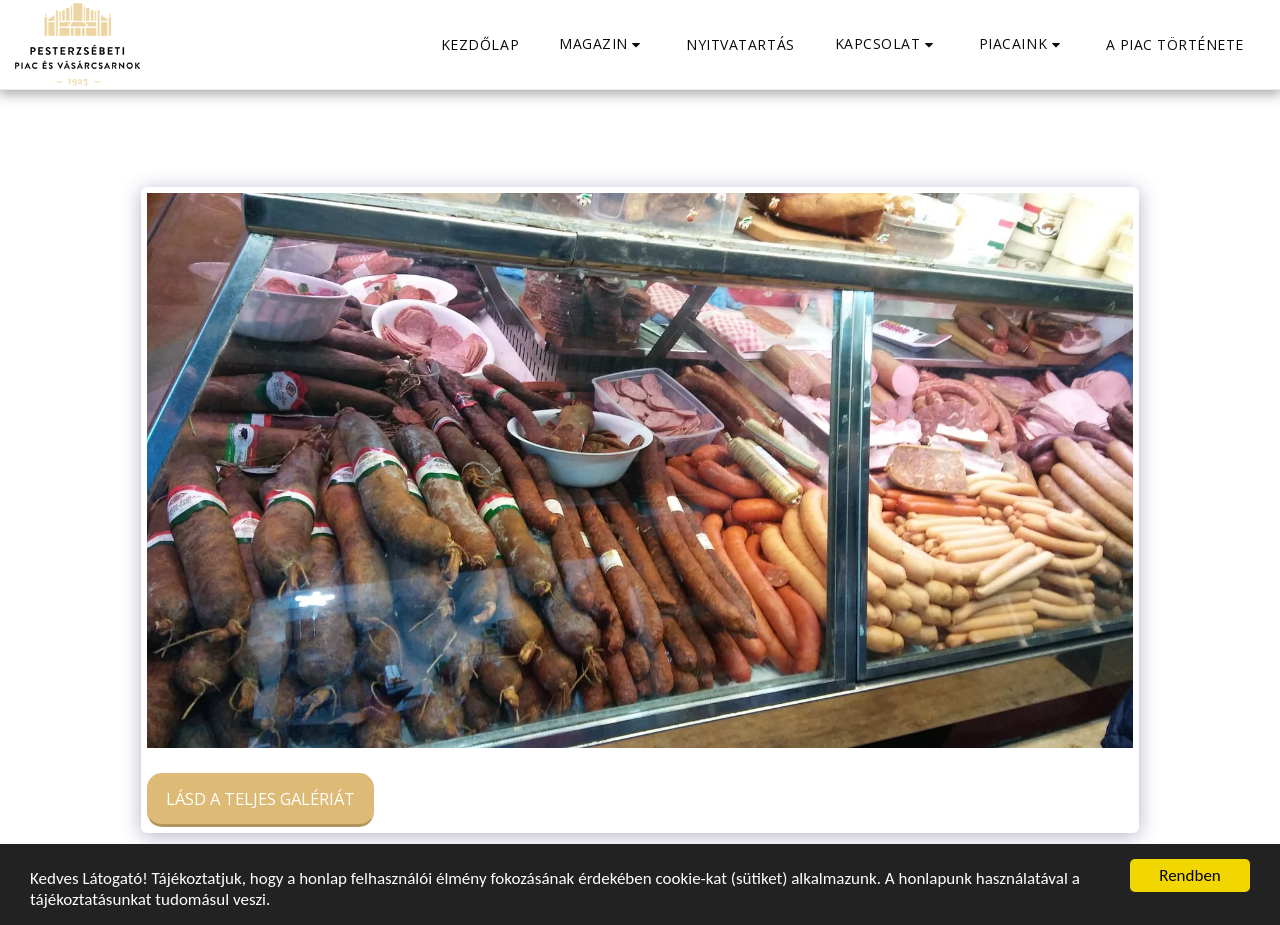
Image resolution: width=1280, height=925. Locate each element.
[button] (602, 44)
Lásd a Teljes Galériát (260, 798)
